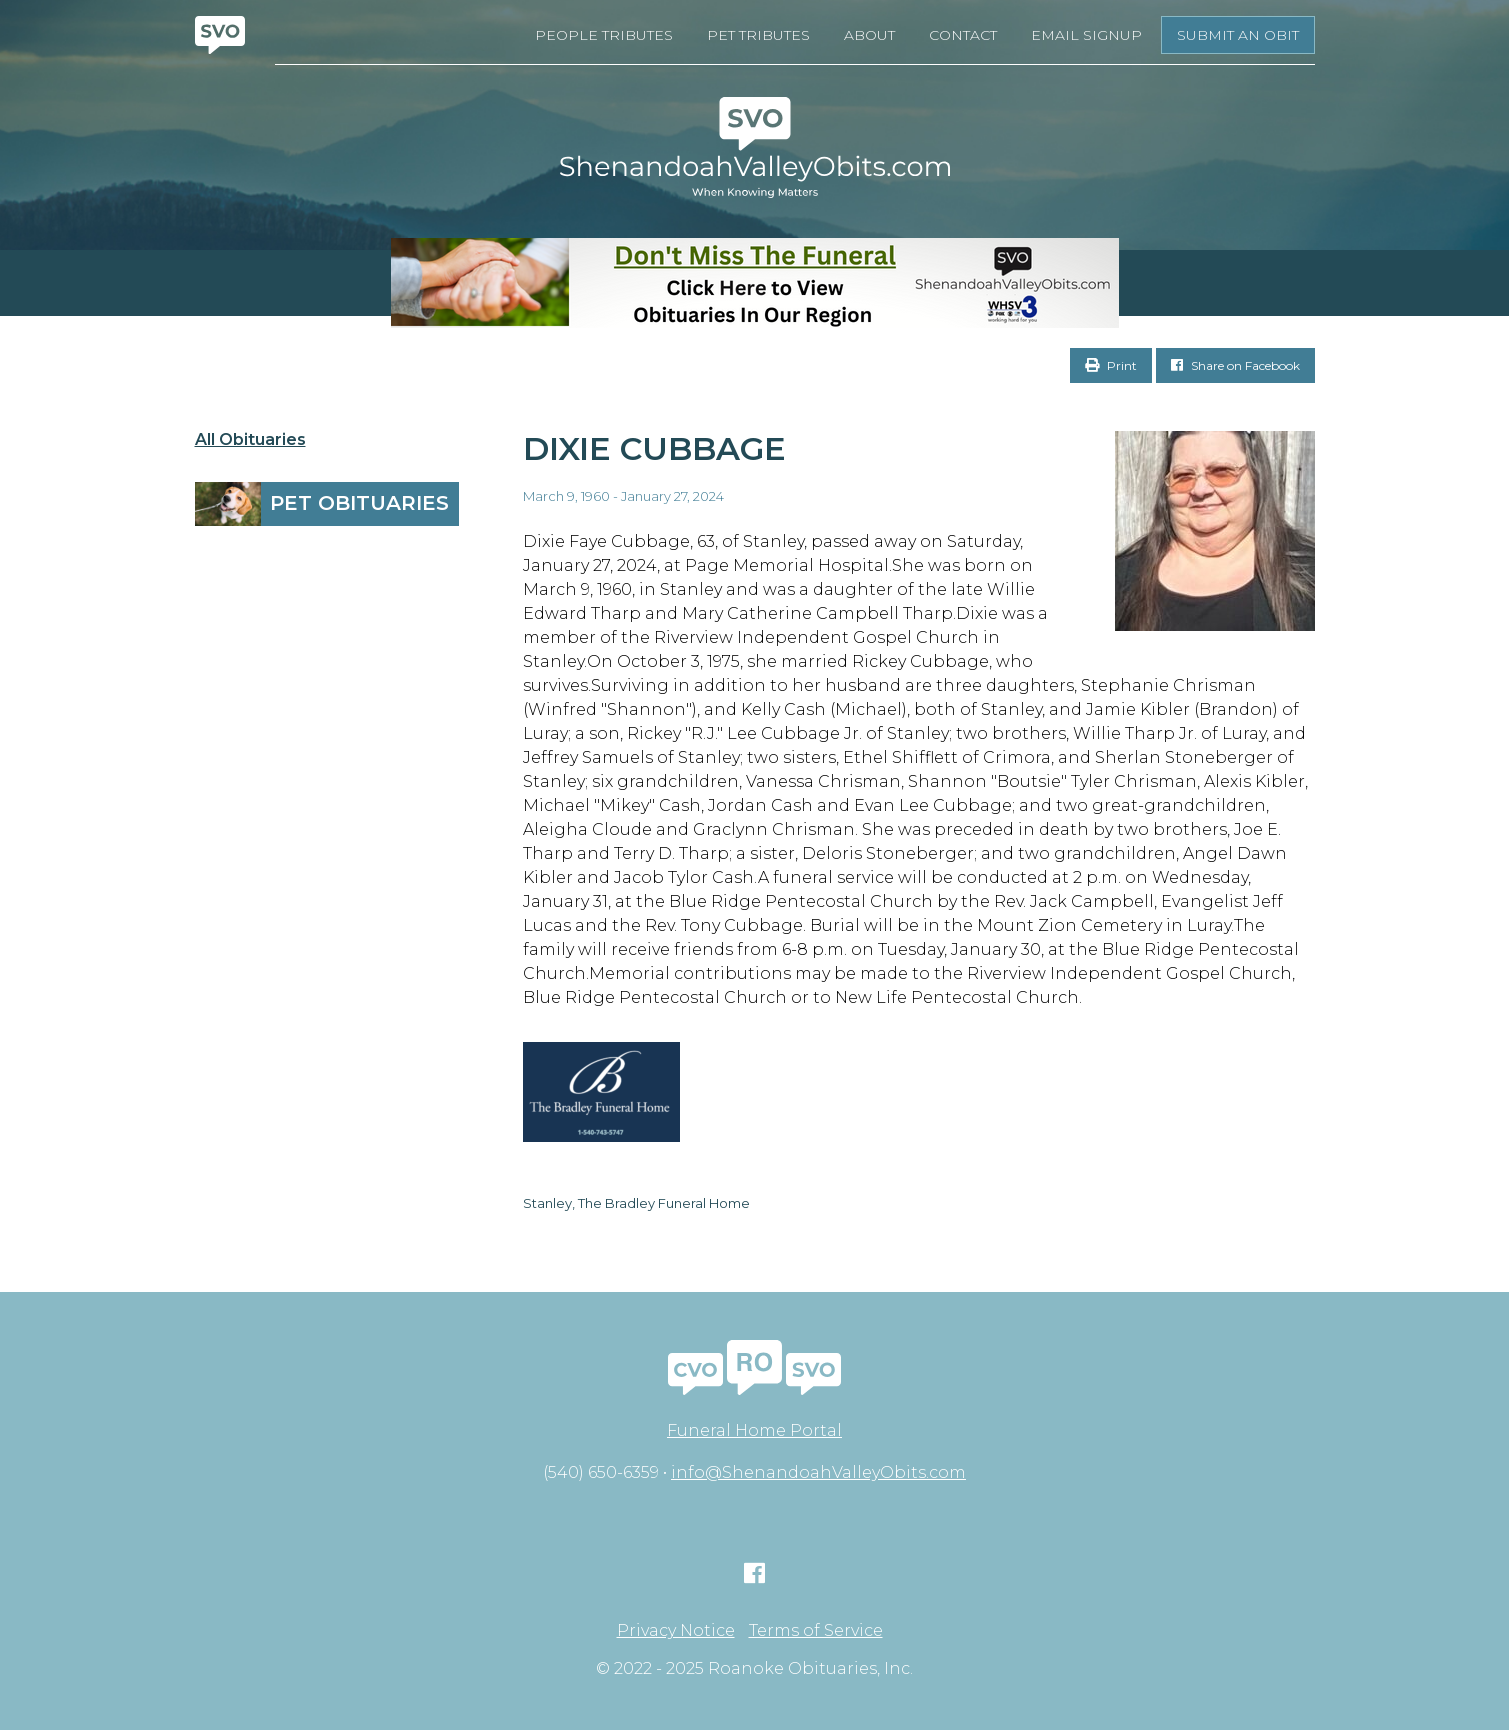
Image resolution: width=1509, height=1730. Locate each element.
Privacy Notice (676, 1631)
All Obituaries (250, 440)
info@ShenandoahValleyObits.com (818, 1472)
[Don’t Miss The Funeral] (754, 283)
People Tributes (604, 35)
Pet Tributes (758, 35)
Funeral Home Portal (754, 1430)
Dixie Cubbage (654, 448)
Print (1111, 365)
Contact (963, 35)
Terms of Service (816, 1631)
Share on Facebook (1235, 365)
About (869, 35)
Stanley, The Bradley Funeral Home (636, 1203)
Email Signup (1086, 35)
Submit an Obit (1238, 35)
